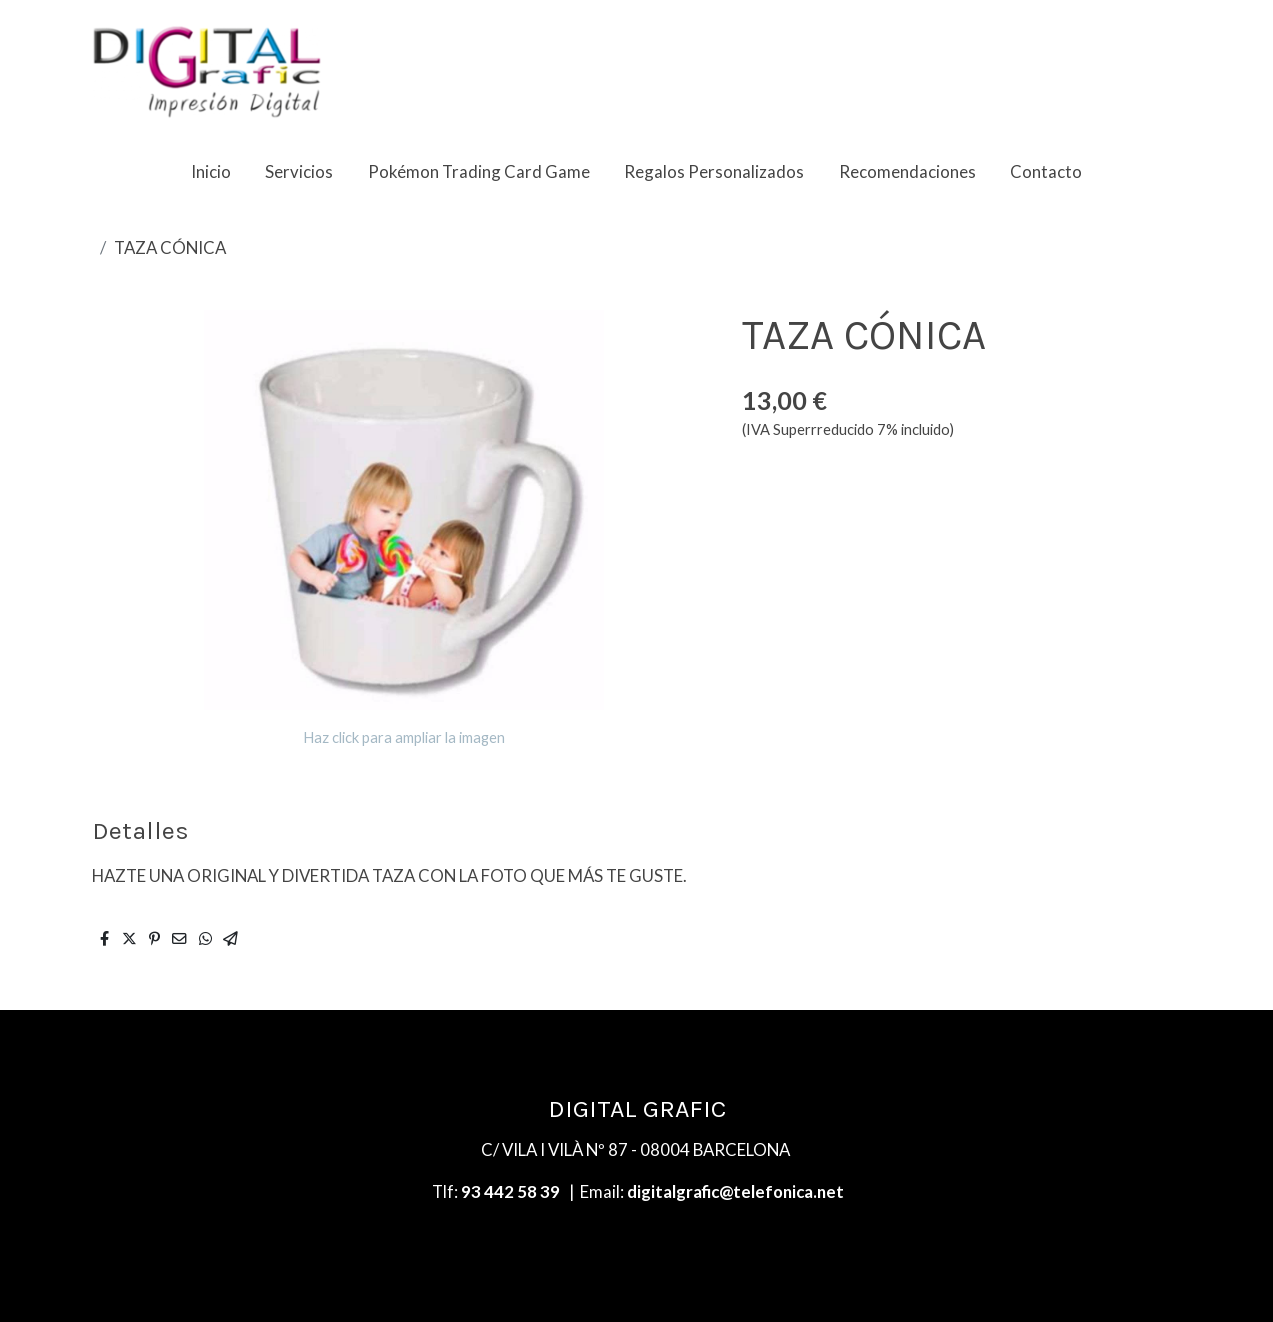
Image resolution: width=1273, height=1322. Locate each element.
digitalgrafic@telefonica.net (735, 1191)
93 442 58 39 (510, 1191)
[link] (207, 71)
